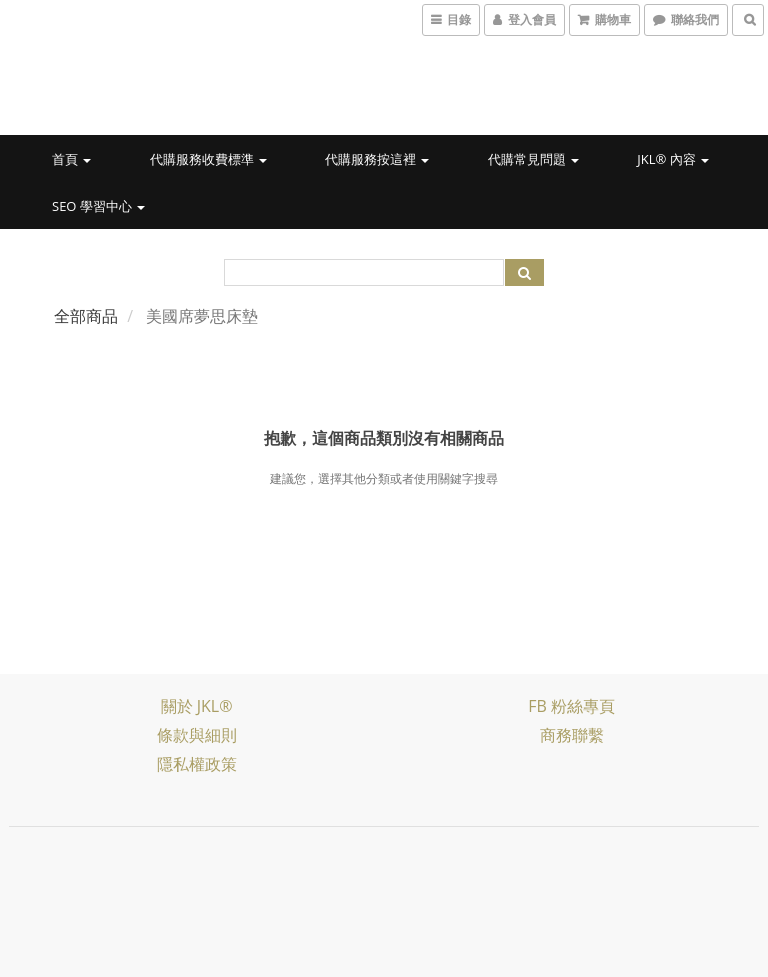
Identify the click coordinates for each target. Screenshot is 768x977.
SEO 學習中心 (98, 206)
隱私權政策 (197, 764)
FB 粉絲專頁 (571, 706)
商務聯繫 (572, 735)
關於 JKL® (197, 706)
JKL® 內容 (673, 159)
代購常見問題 (533, 159)
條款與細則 (197, 735)
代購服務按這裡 (377, 159)
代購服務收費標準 (208, 159)
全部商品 (86, 316)
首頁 (71, 159)
